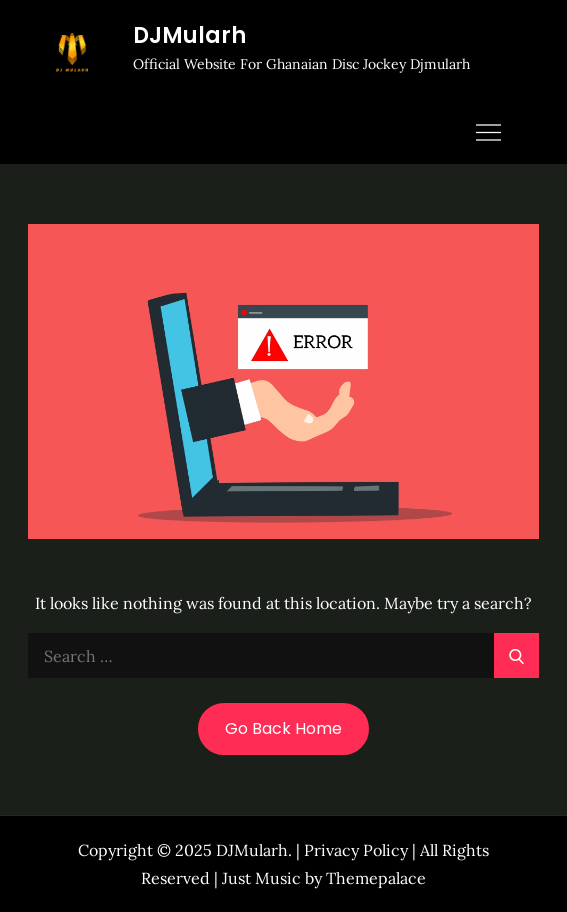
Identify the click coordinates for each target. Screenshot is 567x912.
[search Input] (283, 655)
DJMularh (189, 35)
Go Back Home (283, 728)
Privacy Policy (356, 850)
